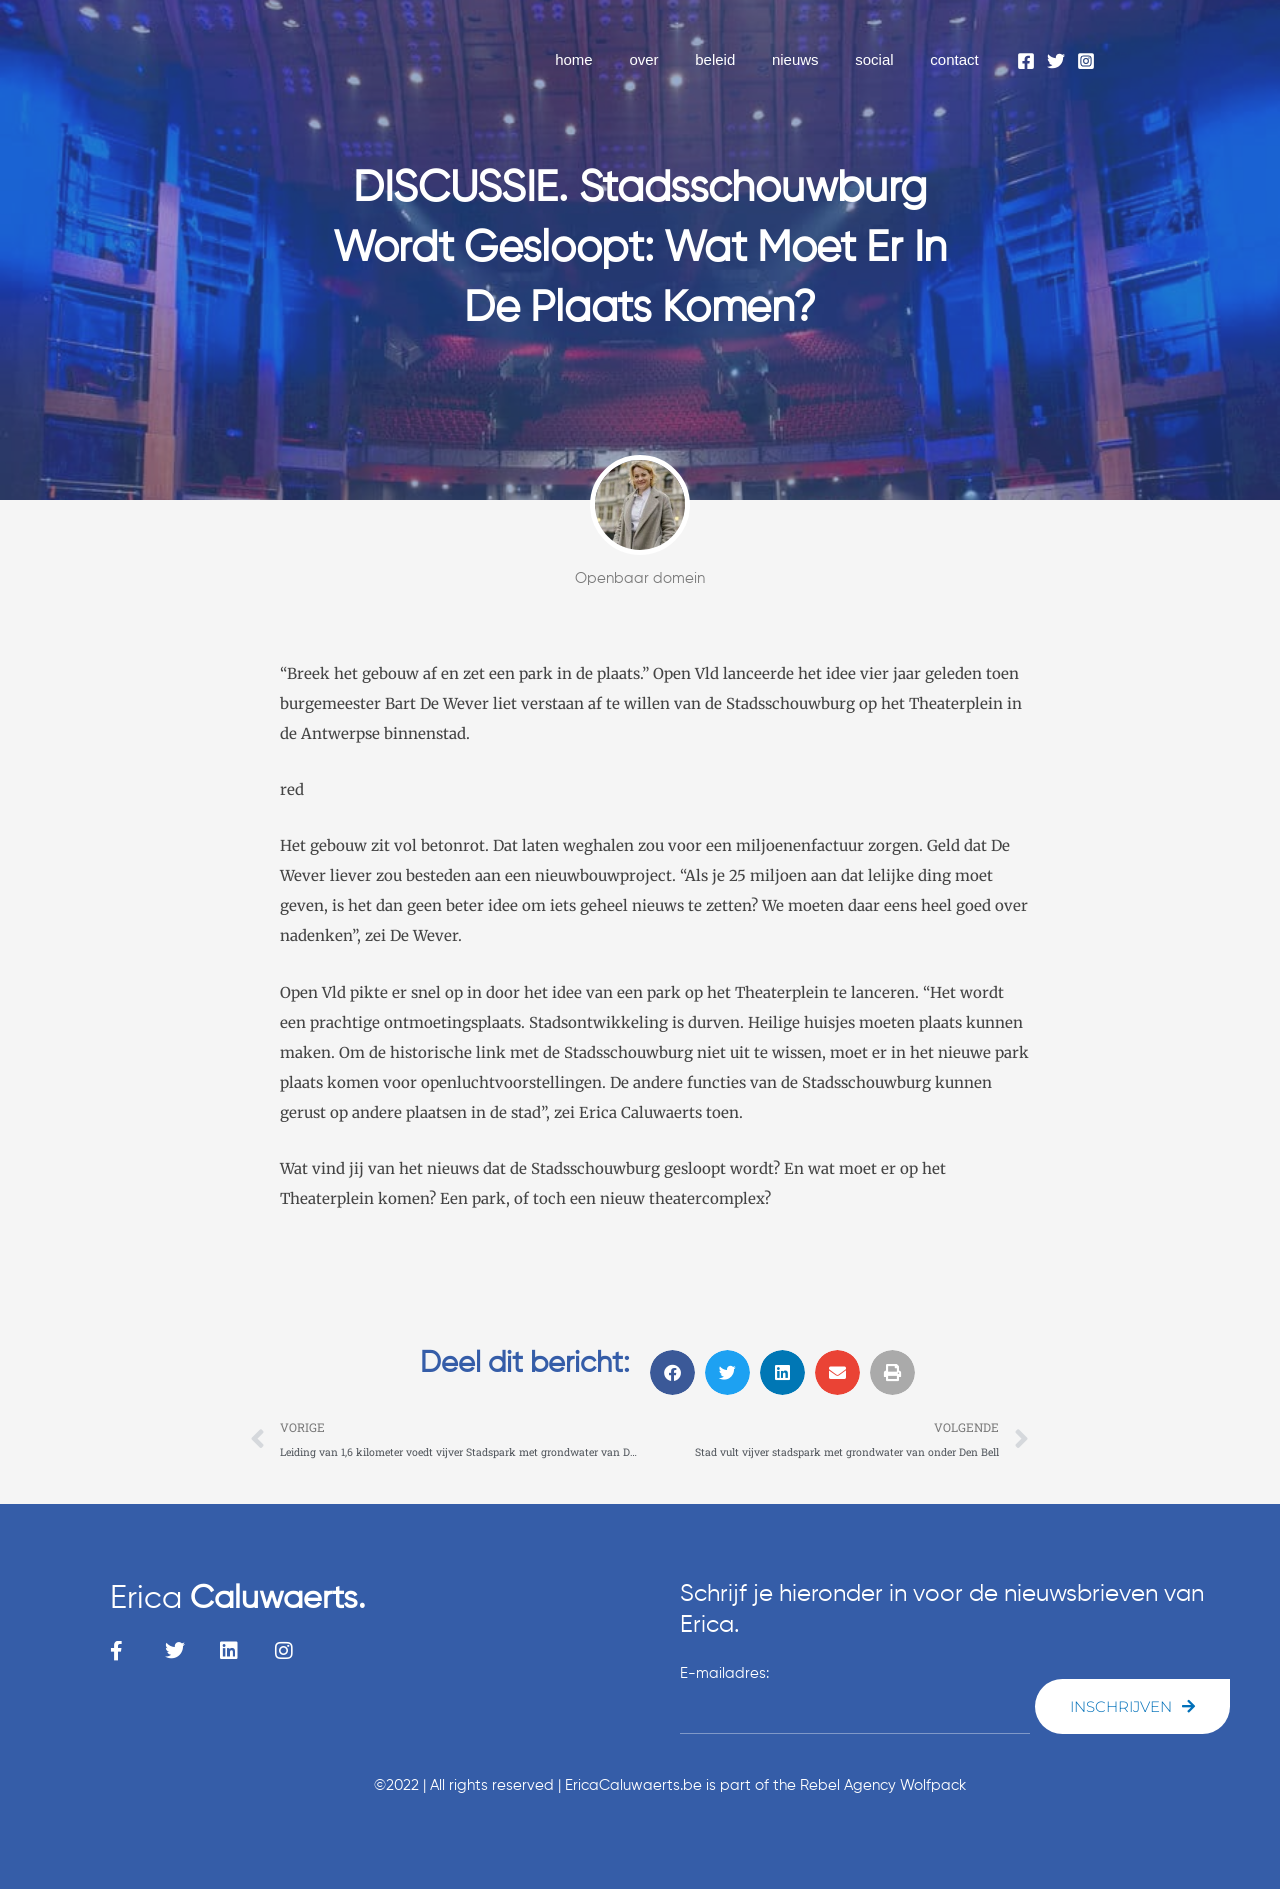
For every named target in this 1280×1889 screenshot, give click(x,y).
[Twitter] (1056, 61)
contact (958, 59)
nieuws (812, 59)
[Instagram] (1086, 61)
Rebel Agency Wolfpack (883, 1785)
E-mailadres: (724, 1673)
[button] (672, 1372)
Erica (237, 1599)
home (611, 59)
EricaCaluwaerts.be (633, 1785)
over (673, 59)
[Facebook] (1026, 61)
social (884, 59)
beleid (739, 59)
